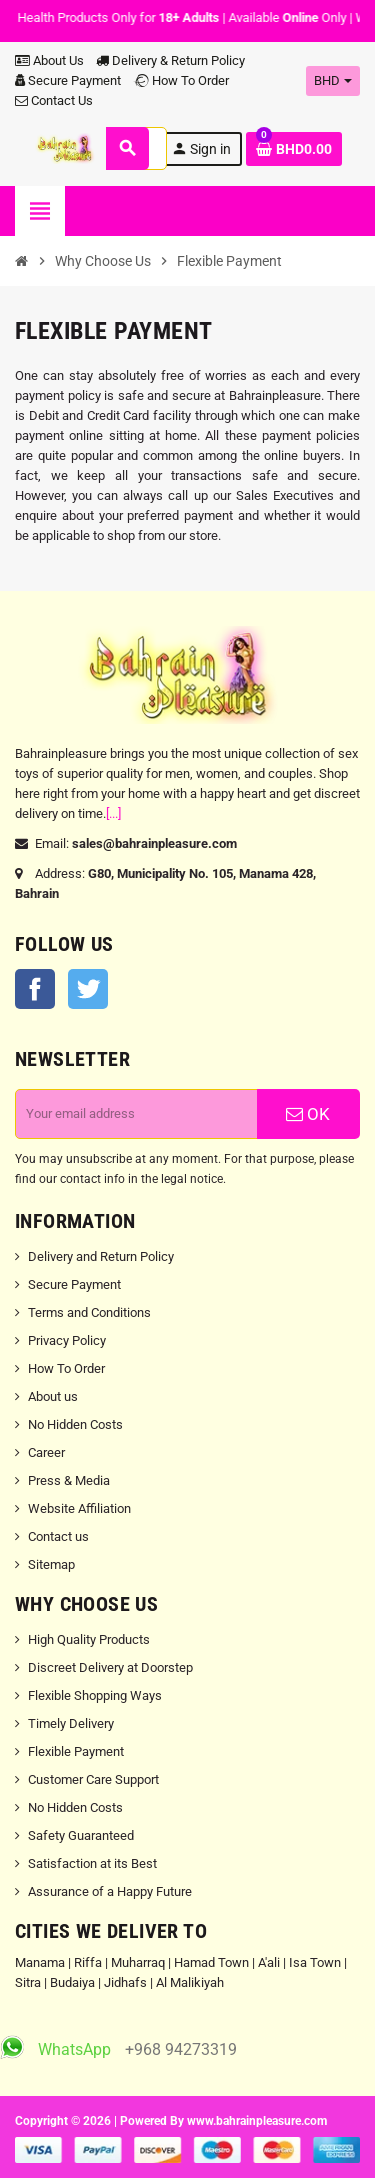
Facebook (35, 989)
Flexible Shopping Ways (95, 1695)
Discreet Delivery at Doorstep (110, 1667)
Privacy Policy (67, 1340)
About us (53, 1396)
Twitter (88, 989)
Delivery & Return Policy (170, 60)
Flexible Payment (76, 1751)
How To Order (181, 80)
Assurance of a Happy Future (110, 1891)
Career (46, 1452)
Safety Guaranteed (81, 1835)
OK (308, 1114)
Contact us (58, 1536)
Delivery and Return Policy (101, 1256)
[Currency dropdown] (333, 81)
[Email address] (136, 1114)
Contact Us (54, 100)
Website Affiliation (79, 1508)
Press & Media (69, 1480)
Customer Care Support (93, 1779)
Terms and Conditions (89, 1312)
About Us (49, 60)
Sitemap (51, 1564)
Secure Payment (68, 80)
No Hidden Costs (75, 1424)
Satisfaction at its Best (92, 1863)
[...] (113, 813)
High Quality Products (89, 1639)
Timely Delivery (71, 1723)
